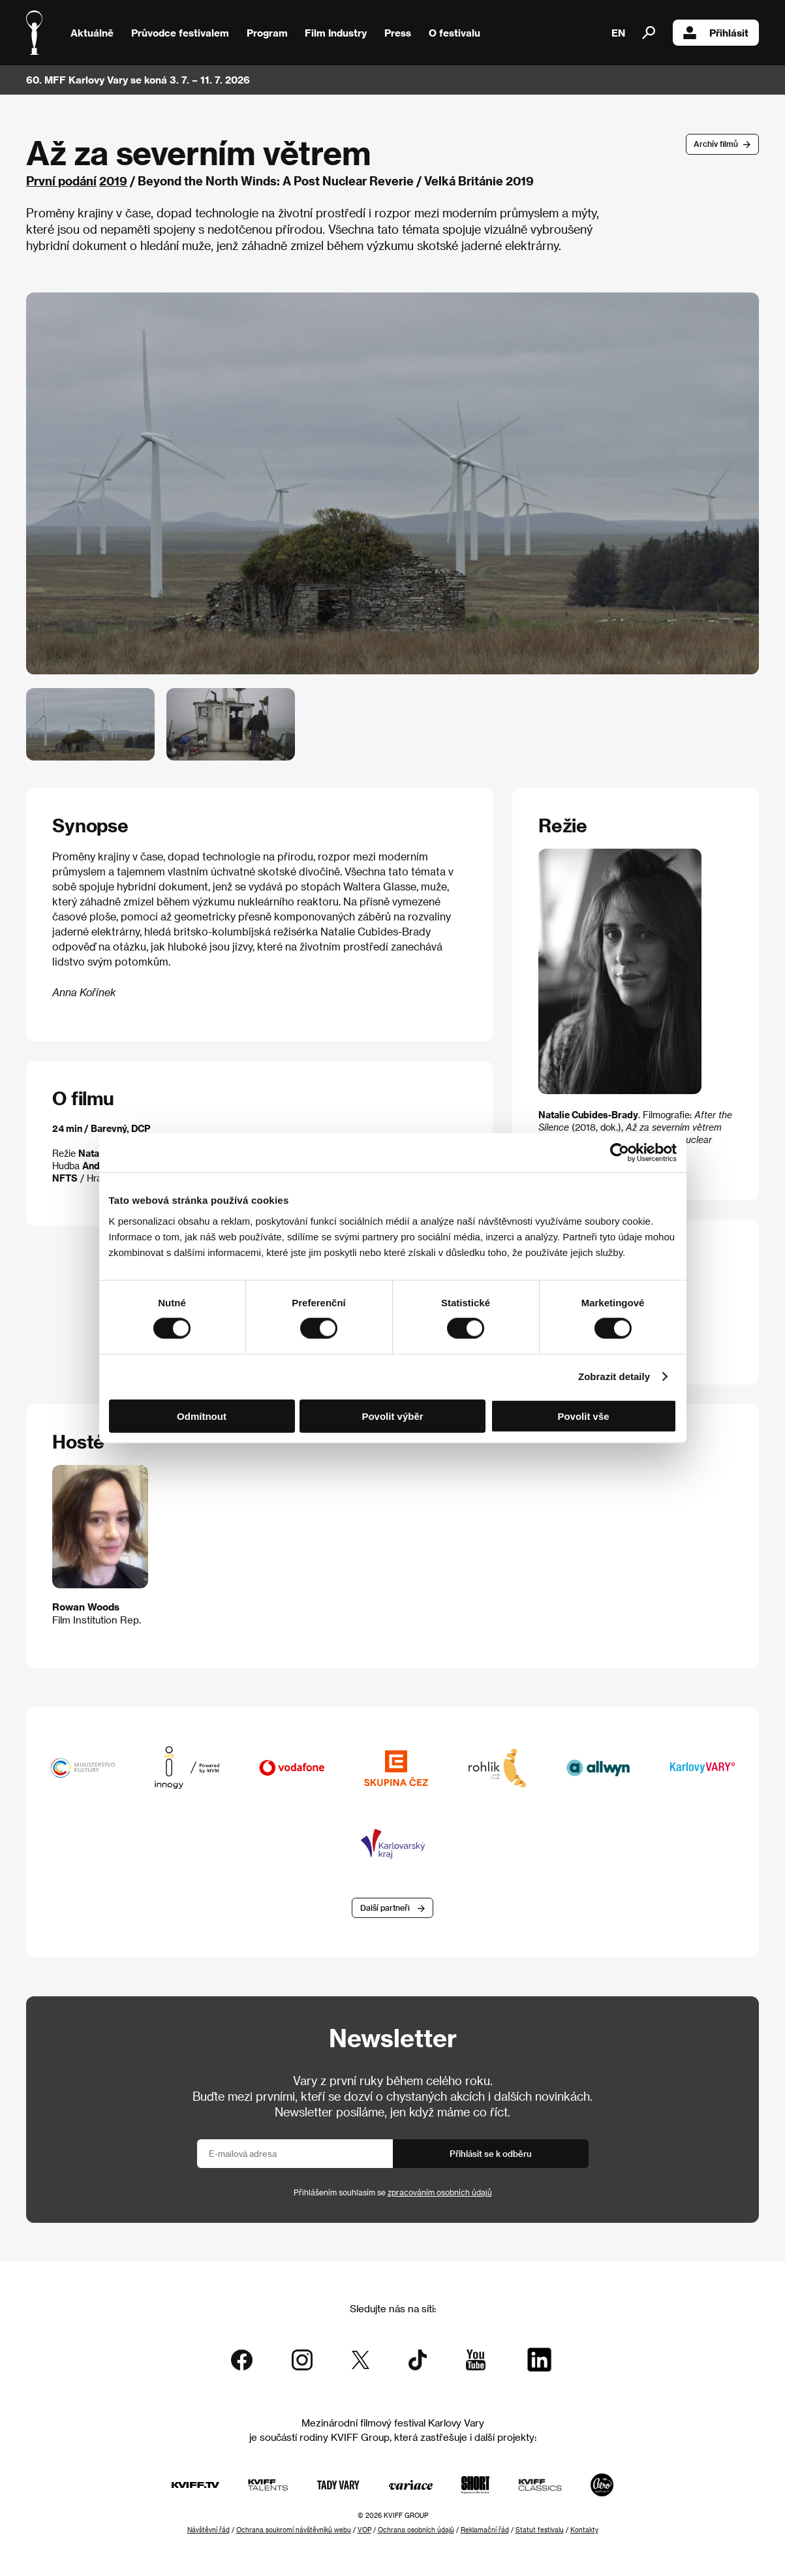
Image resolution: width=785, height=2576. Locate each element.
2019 (113, 180)
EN (618, 33)
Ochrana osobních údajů (416, 2530)
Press (397, 33)
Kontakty (584, 2530)
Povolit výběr (392, 1415)
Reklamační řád (485, 2530)
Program (267, 33)
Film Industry (336, 33)
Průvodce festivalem (180, 33)
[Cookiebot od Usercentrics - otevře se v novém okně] (619, 1153)
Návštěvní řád (208, 2530)
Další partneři (385, 1907)
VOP (364, 2530)
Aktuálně (92, 33)
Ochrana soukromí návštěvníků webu (293, 2530)
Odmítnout (201, 1415)
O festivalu (454, 33)
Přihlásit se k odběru (491, 2153)
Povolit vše (583, 1415)
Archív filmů (716, 143)
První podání (61, 180)
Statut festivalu (540, 2530)
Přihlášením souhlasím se (393, 2192)
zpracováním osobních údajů (440, 2192)
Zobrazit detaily (614, 1376)
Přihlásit (715, 32)
